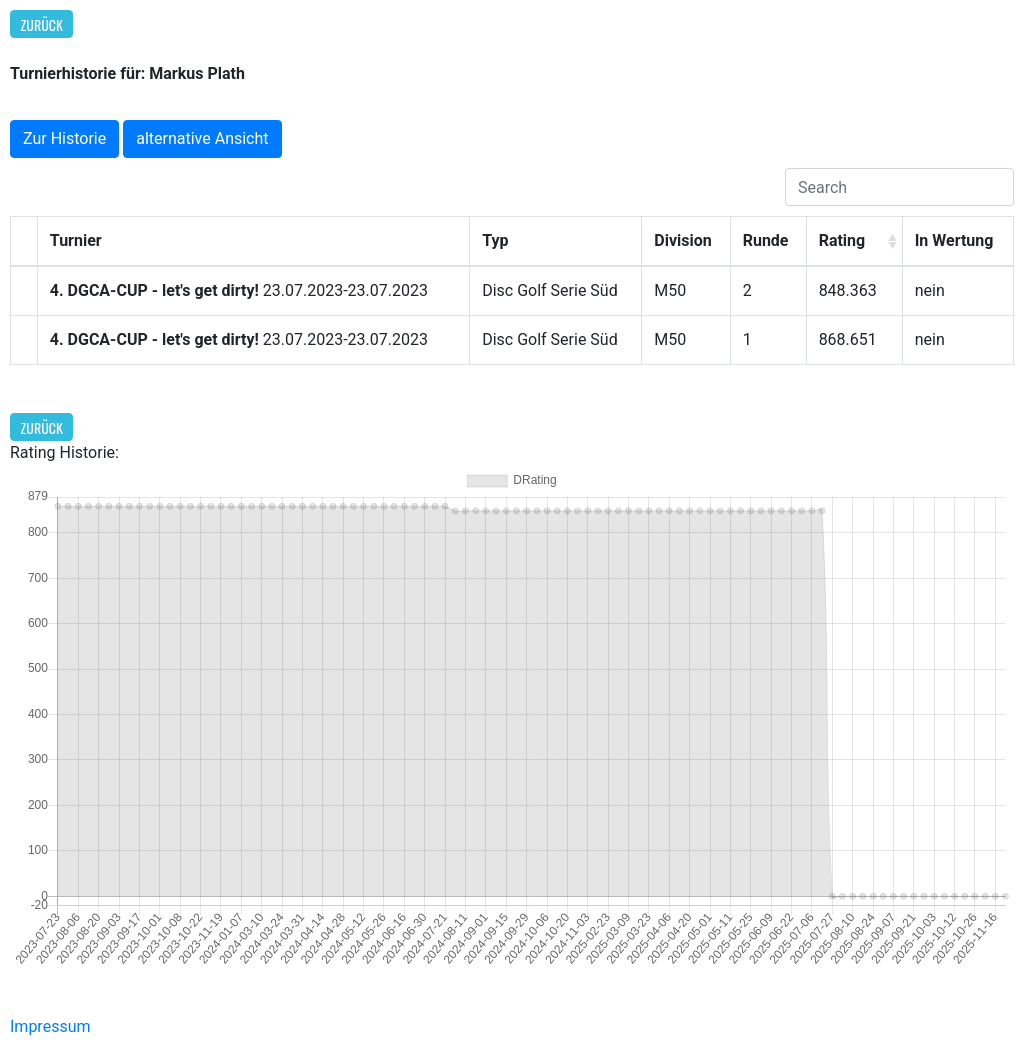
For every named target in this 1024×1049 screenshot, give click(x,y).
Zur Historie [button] (64, 138)
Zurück (42, 24)
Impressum (50, 1026)
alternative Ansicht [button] (202, 138)
